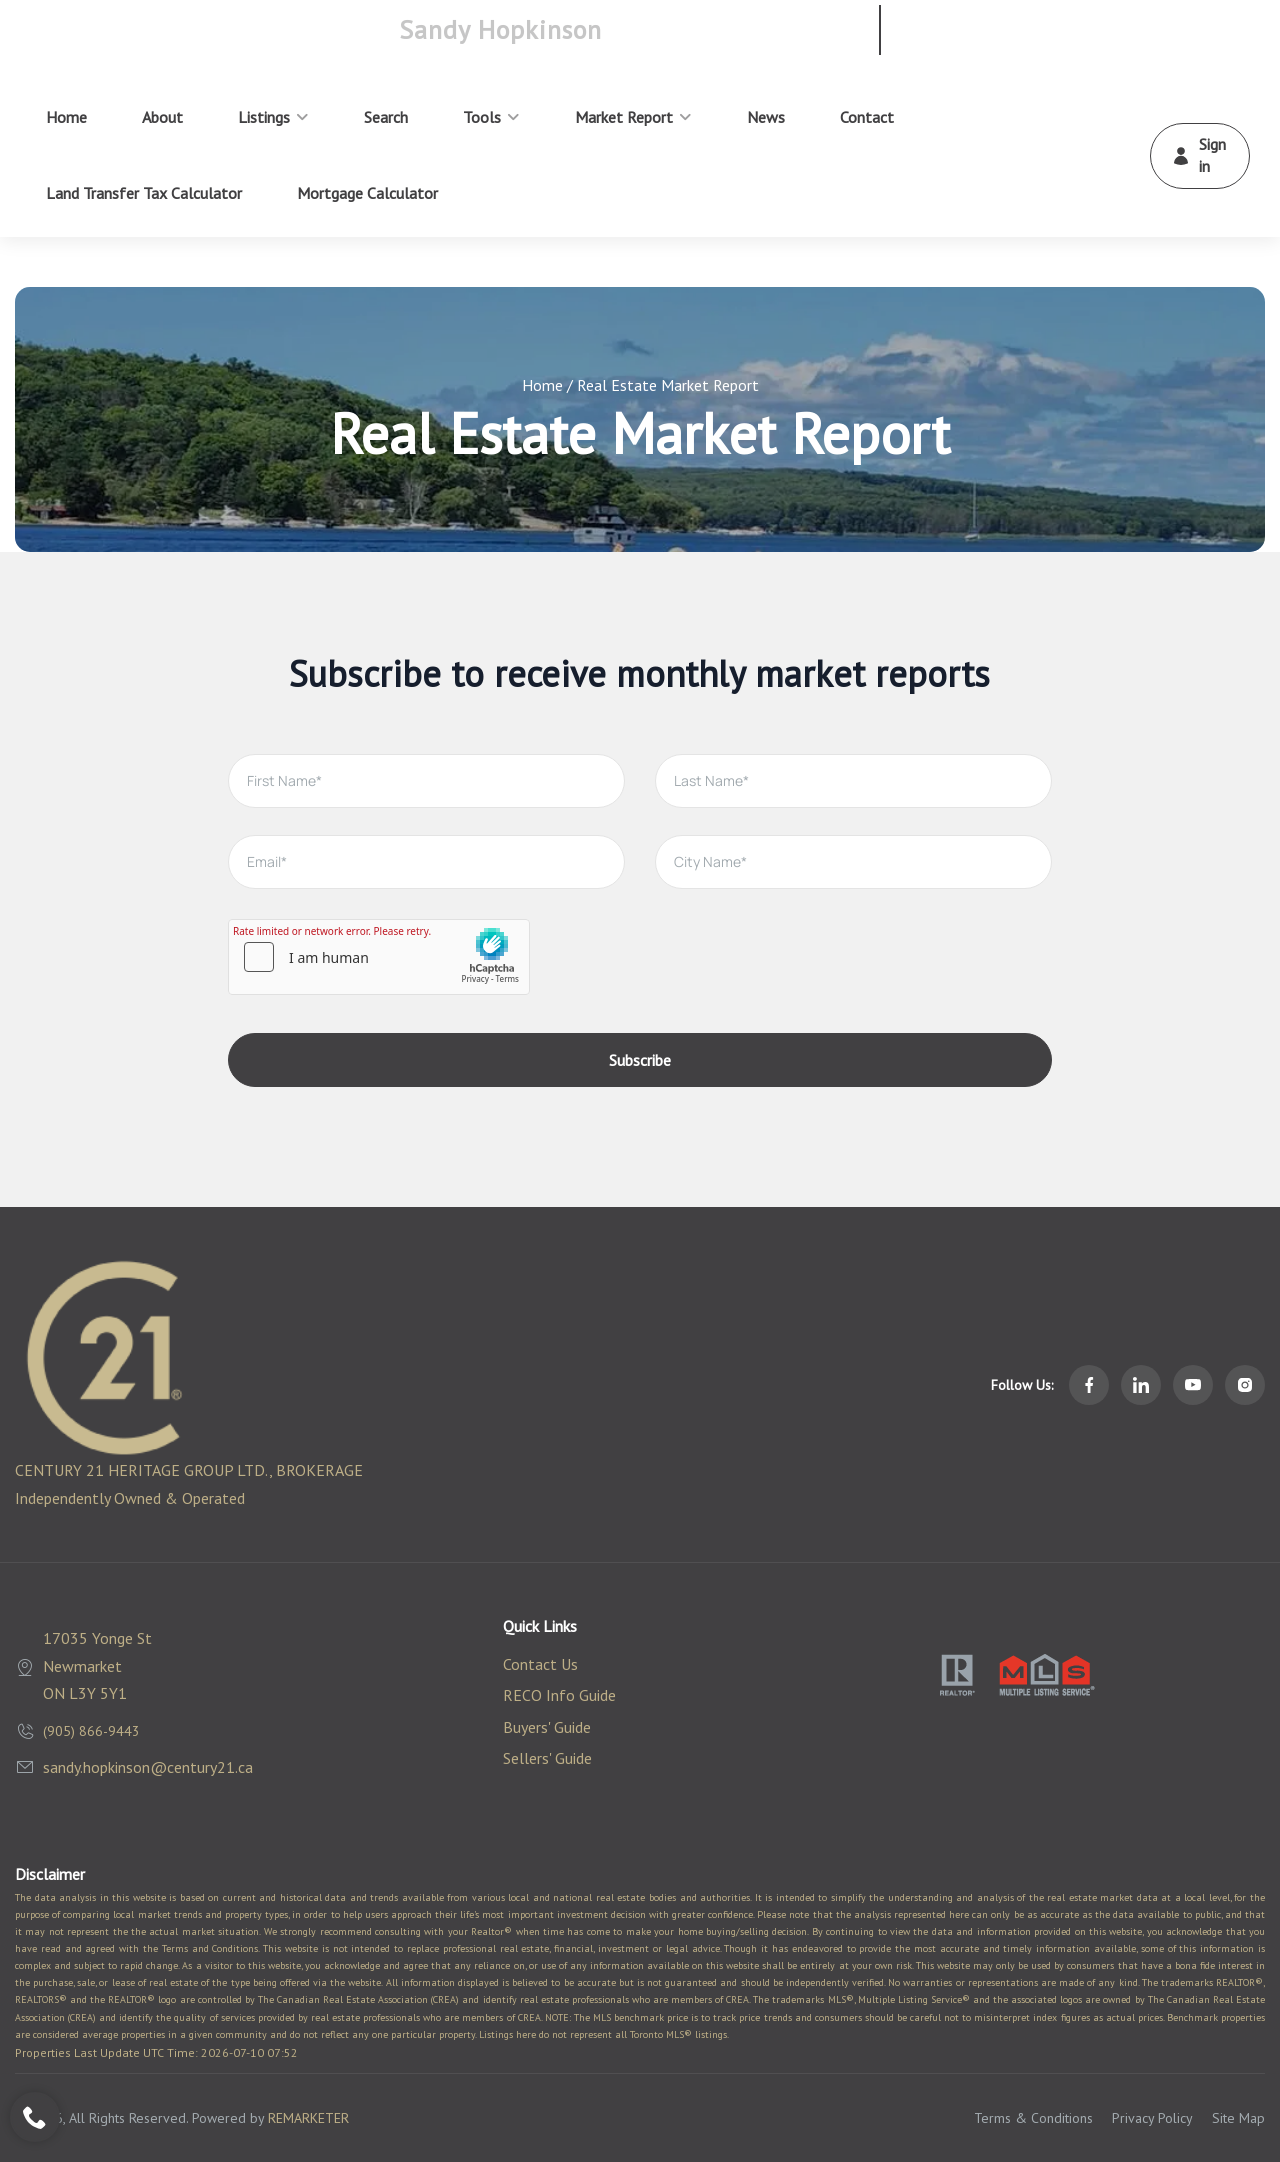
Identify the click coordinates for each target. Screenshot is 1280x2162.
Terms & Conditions (1033, 2118)
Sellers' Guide (547, 1758)
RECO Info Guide (559, 1695)
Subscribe (640, 1060)
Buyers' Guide (547, 1727)
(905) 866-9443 (91, 1731)
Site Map (1238, 2118)
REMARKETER (308, 2118)
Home (542, 385)
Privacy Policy (1152, 2118)
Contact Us (540, 1664)
